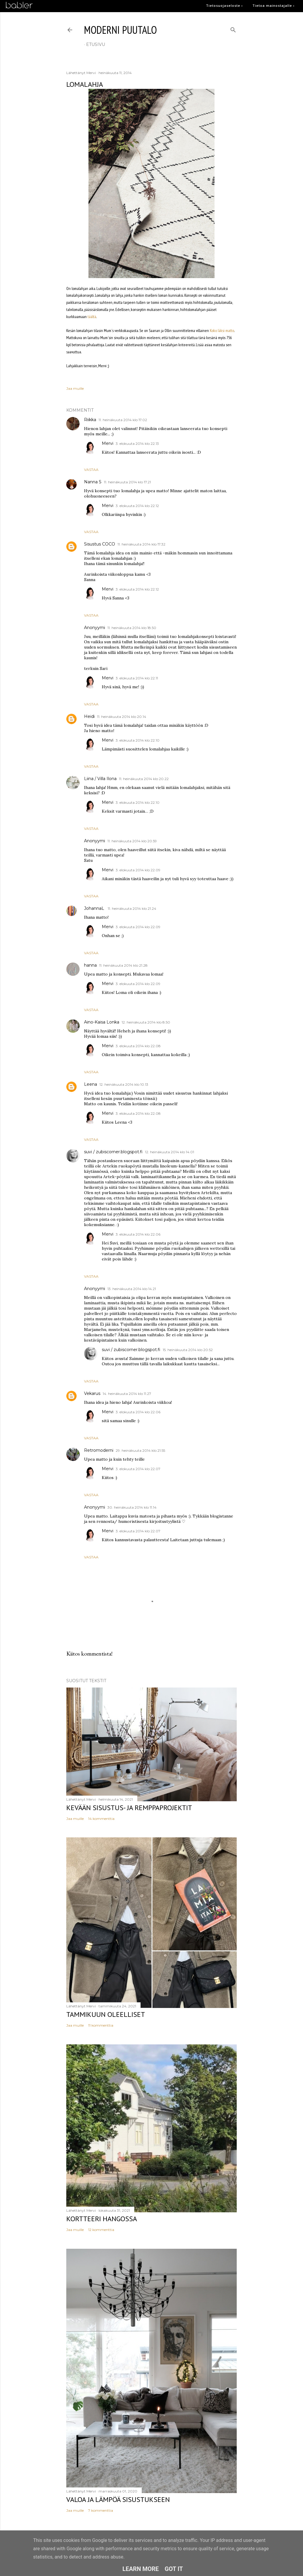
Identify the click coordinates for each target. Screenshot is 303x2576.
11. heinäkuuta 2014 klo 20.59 (132, 841)
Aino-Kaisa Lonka (101, 1022)
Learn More (141, 2568)
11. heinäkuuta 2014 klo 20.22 (144, 779)
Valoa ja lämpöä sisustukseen (118, 2499)
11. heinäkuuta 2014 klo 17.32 (141, 544)
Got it (174, 2568)
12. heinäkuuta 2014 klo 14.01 (169, 1152)
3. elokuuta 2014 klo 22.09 (138, 870)
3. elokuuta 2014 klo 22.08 (138, 1046)
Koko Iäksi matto (222, 330)
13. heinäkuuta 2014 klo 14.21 (131, 1289)
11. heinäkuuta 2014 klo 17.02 (123, 420)
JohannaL (94, 908)
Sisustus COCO (99, 544)
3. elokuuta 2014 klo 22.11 (137, 678)
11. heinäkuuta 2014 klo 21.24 (132, 908)
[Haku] (233, 28)
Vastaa (91, 469)
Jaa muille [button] (75, 388)
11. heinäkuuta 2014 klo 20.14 (121, 716)
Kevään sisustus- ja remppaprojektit (129, 1807)
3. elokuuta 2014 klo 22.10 (137, 740)
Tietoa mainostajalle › (273, 5)
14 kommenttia (101, 1818)
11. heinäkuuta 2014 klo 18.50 (131, 627)
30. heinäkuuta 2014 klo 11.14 (132, 1507)
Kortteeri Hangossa (101, 2218)
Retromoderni (98, 1450)
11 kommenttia (100, 2025)
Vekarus (92, 1393)
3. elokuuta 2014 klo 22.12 (137, 505)
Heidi (89, 716)
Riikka (90, 419)
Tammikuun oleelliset (105, 2014)
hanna (90, 965)
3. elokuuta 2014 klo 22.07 (138, 1469)
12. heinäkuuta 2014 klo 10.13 (123, 1084)
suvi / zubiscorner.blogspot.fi (113, 1151)
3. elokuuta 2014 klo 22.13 (137, 443)
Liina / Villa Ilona (100, 778)
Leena (90, 1084)
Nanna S (92, 482)
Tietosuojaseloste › (224, 5)
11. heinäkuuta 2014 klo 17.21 (127, 482)
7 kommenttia (100, 2510)
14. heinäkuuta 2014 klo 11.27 (127, 1393)
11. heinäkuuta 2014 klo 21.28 (123, 965)
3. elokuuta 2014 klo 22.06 (138, 1234)
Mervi (107, 443)
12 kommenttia (101, 2229)
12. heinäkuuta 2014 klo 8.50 (146, 1022)
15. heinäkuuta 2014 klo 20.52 (188, 1350)
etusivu (95, 44)
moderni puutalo (120, 30)
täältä (92, 316)
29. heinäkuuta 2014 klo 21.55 (140, 1450)
